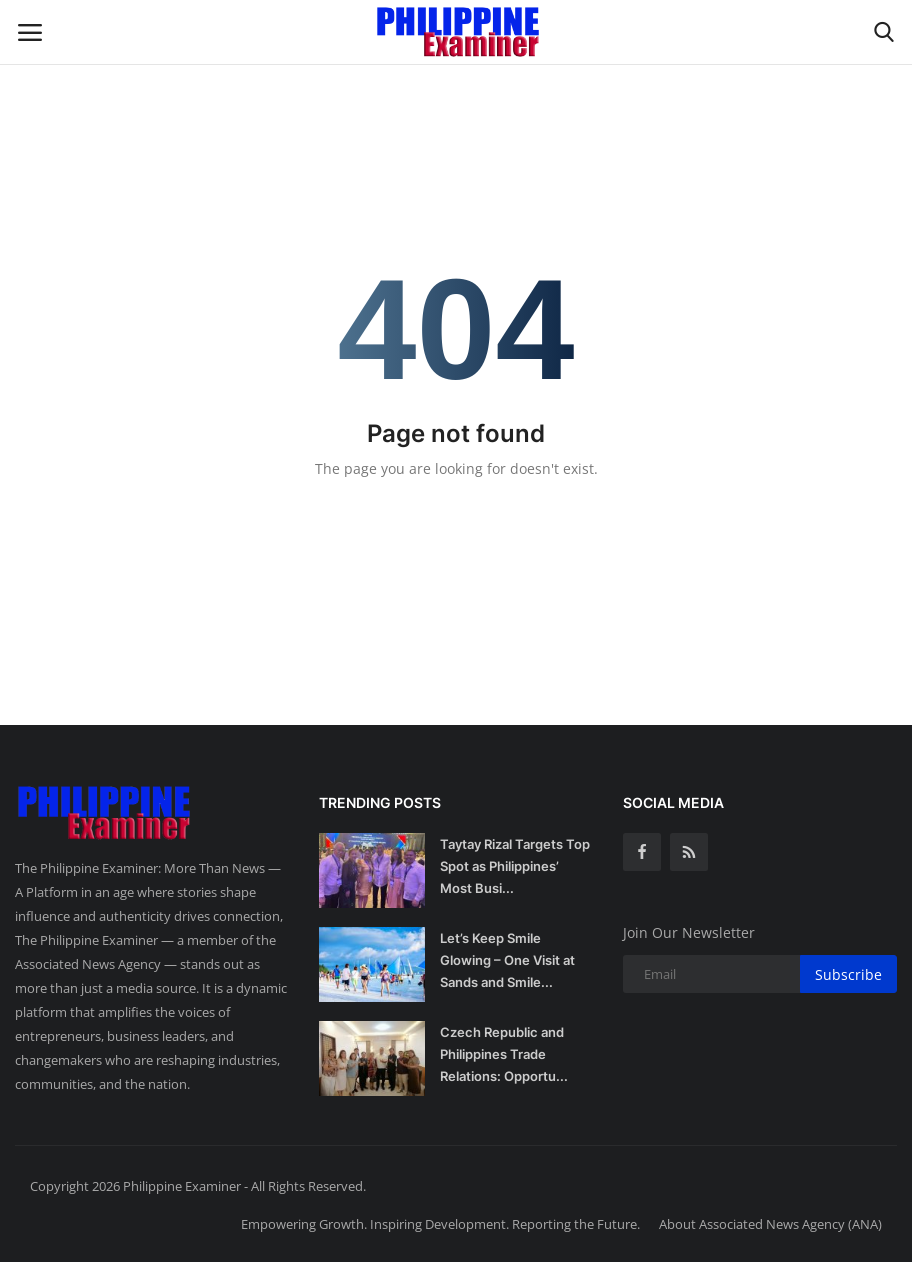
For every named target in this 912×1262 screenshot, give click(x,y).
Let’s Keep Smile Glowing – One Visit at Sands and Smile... (507, 960)
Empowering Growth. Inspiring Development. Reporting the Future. (440, 1224)
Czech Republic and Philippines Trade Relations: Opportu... (504, 1054)
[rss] (689, 852)
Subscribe (848, 974)
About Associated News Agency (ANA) (770, 1224)
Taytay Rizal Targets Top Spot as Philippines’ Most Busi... (515, 866)
